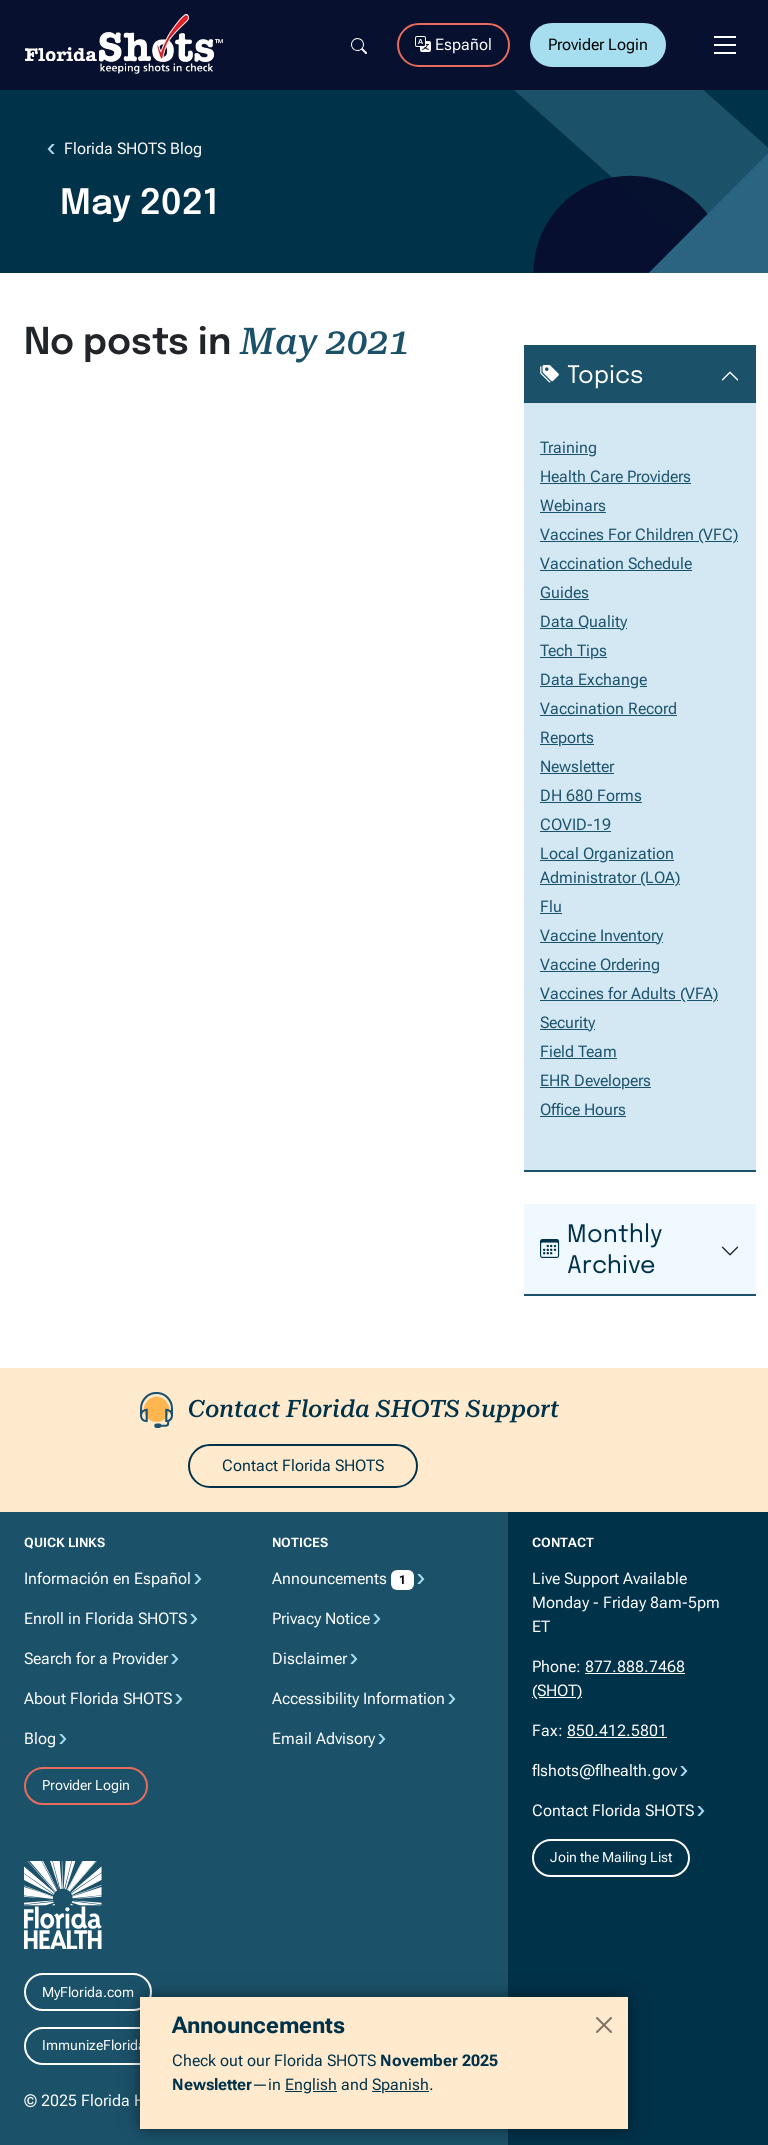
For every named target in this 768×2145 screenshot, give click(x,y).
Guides (564, 592)
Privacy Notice (321, 1618)
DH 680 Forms (591, 795)
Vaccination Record (608, 708)
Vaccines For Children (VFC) (639, 534)
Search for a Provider (96, 1658)
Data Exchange (593, 679)
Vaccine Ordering (600, 964)
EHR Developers (595, 1080)
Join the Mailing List (611, 1857)
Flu (551, 906)
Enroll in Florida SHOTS (105, 1618)
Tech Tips (573, 650)
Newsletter (577, 766)
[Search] (359, 45)
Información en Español (107, 1578)
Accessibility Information (358, 1698)
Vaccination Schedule (616, 563)
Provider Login (598, 44)
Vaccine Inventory (601, 935)
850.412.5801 (617, 1730)
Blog (40, 1738)
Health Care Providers (615, 476)
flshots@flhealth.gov (604, 1770)
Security (567, 1022)
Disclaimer (309, 1658)
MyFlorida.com (88, 1992)
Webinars (573, 505)
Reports (567, 737)
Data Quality (583, 621)
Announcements (331, 1578)
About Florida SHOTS (98, 1698)
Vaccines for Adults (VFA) (629, 993)
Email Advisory (323, 1738)
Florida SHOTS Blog (133, 148)
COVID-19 (575, 824)
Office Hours (583, 1109)
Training (568, 447)
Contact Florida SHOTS (303, 1465)
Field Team (578, 1051)
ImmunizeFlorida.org (106, 2045)
